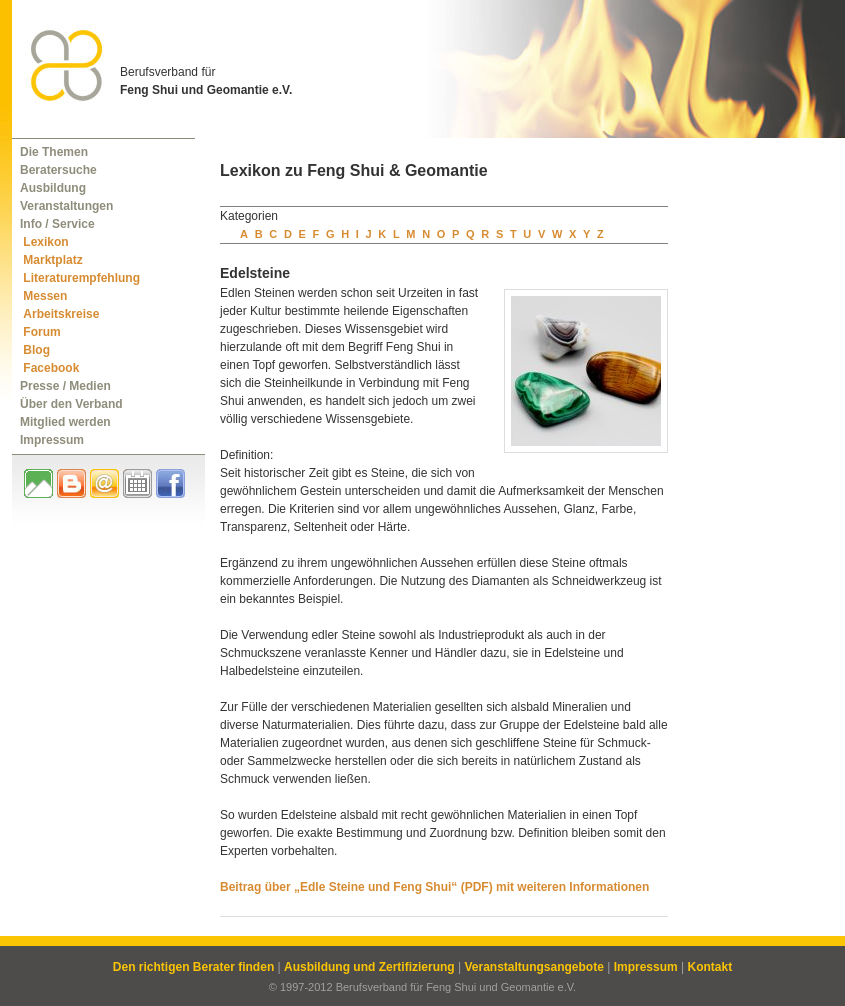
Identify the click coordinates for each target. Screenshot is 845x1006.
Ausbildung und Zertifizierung (369, 967)
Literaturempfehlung (81, 278)
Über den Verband (71, 404)
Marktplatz (52, 260)
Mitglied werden (65, 422)
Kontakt (709, 967)
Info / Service (57, 224)
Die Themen (54, 152)
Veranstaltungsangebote (533, 967)
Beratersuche (58, 170)
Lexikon (45, 242)
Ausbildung (53, 188)
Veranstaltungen (66, 206)
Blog (36, 350)
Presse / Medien (65, 386)
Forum (41, 332)
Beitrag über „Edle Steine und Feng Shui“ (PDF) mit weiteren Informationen (434, 887)
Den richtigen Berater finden (193, 967)
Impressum (52, 440)
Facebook (51, 368)
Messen (45, 296)
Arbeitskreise (61, 314)
